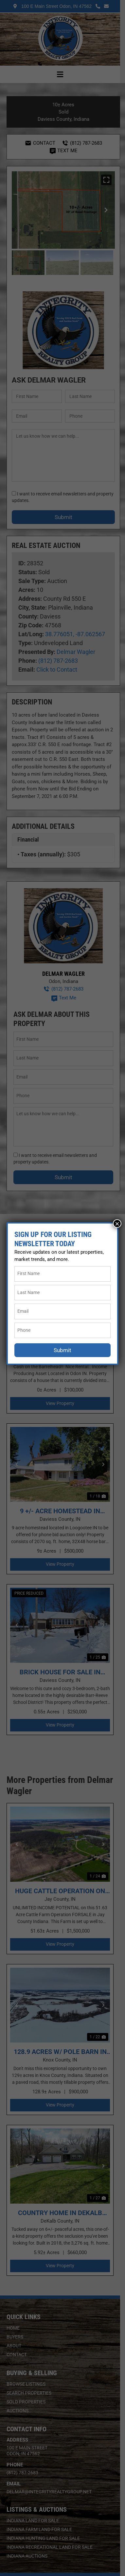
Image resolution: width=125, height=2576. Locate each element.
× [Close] (117, 1223)
